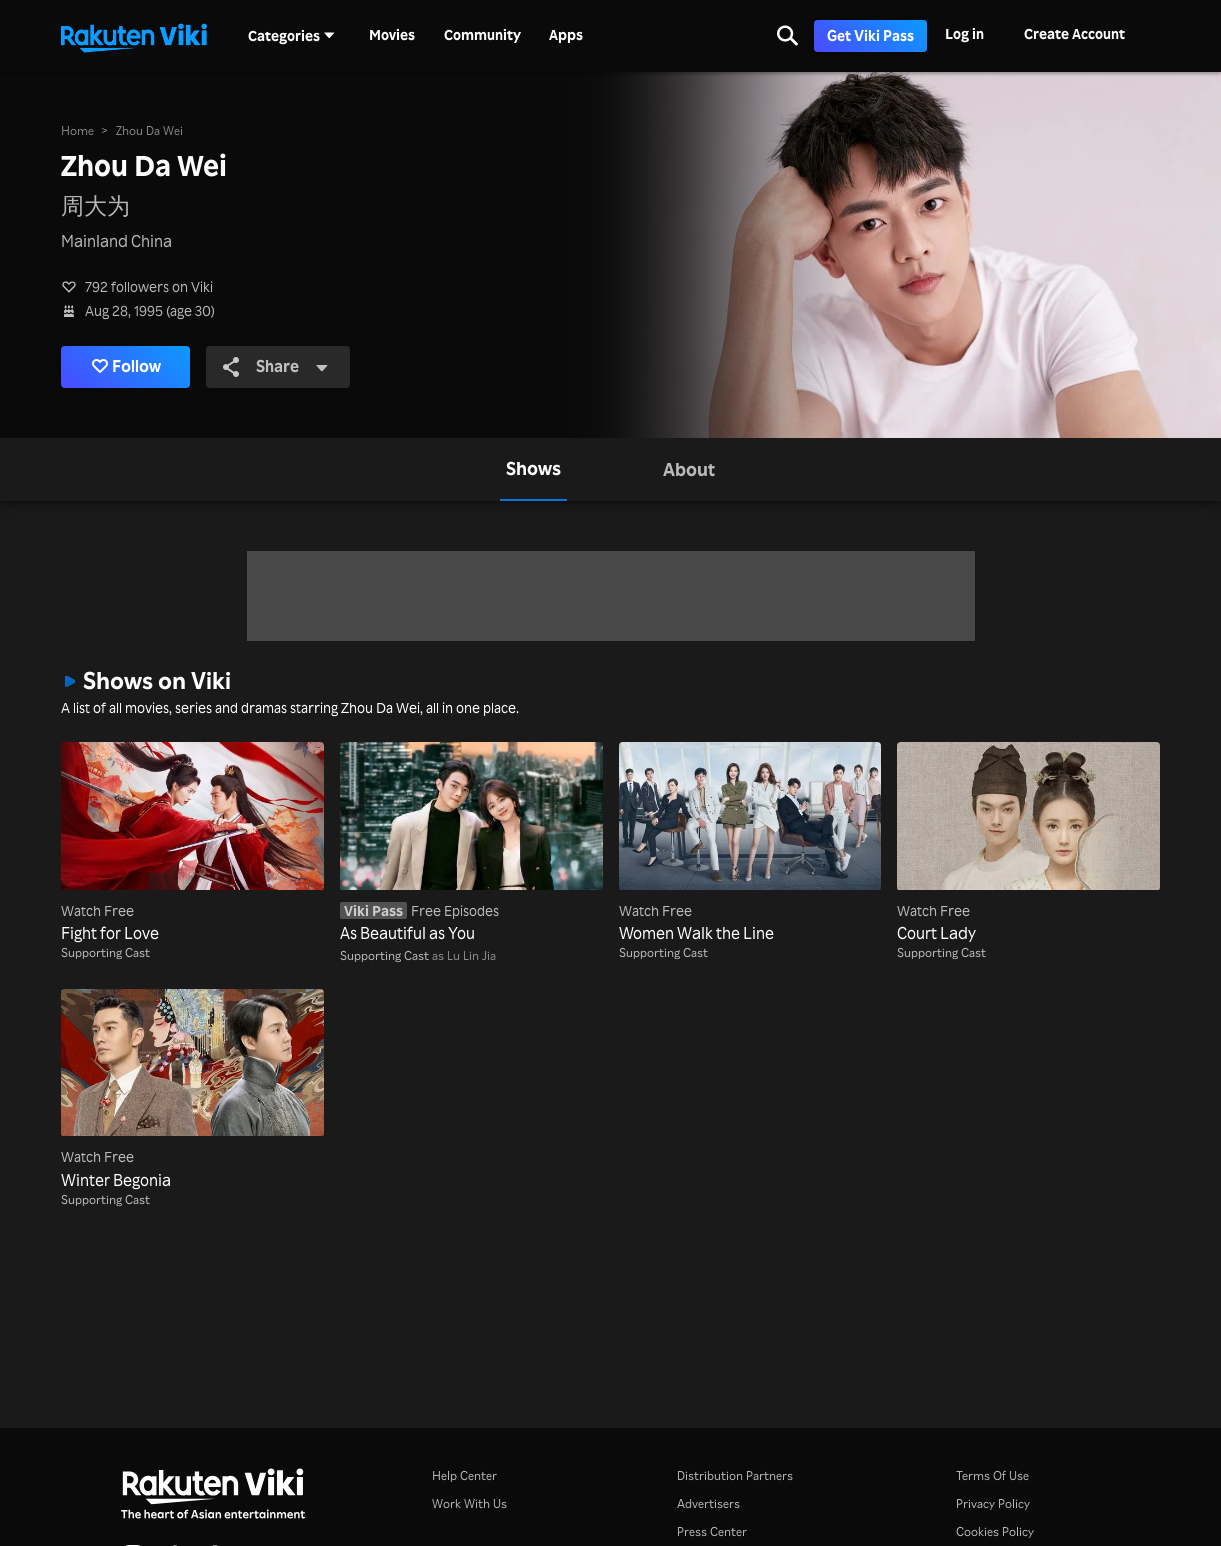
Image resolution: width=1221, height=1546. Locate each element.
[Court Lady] (1028, 843)
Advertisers (708, 1503)
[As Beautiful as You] (471, 843)
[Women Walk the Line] (750, 843)
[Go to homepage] (134, 36)
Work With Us (469, 1503)
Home (77, 130)
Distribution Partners (735, 1475)
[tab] (533, 469)
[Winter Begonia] (192, 1090)
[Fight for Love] (192, 843)
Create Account (1074, 33)
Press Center (712, 1531)
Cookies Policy (995, 1531)
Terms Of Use (992, 1475)
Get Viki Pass (870, 35)
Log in (964, 33)
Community (482, 35)
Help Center (464, 1475)
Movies (392, 35)
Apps (566, 35)
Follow (126, 367)
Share (276, 366)
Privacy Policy (993, 1503)
